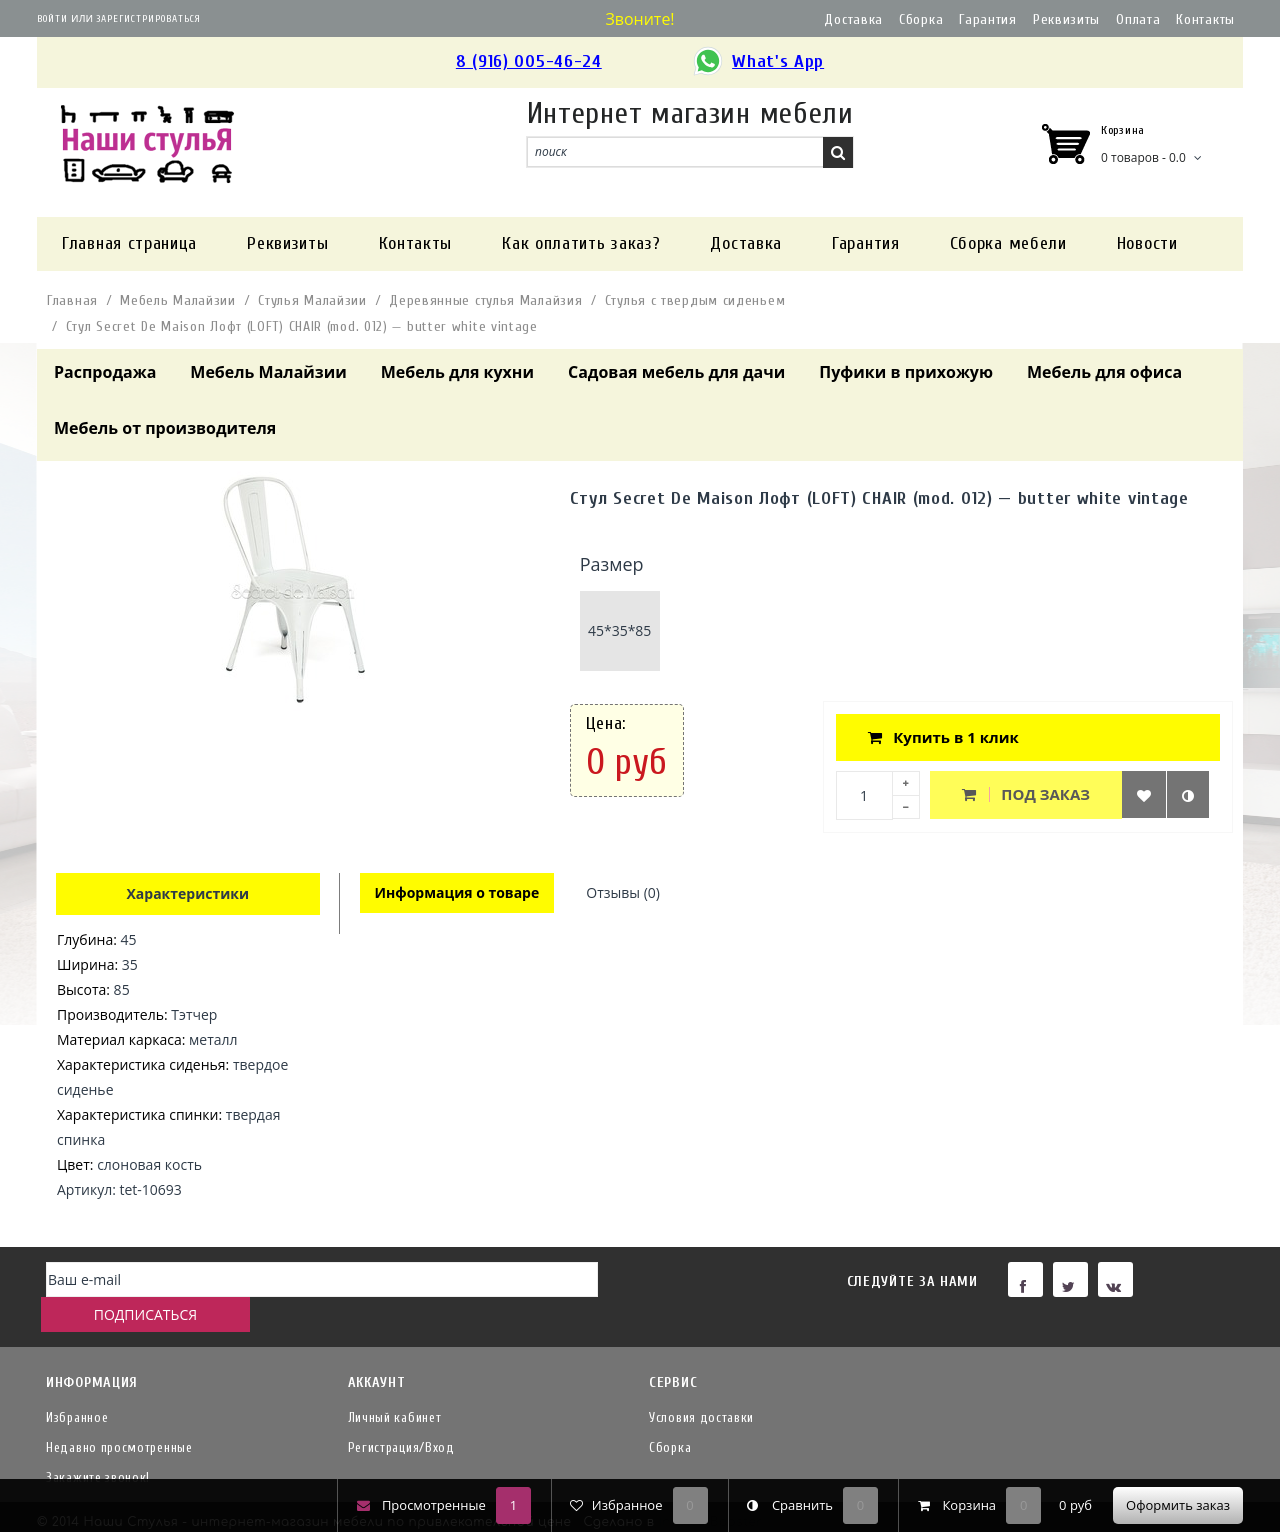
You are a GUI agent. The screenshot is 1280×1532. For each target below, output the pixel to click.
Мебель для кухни (457, 372)
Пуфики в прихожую (906, 372)
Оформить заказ (1178, 1505)
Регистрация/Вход (401, 1415)
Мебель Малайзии (178, 300)
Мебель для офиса (1104, 372)
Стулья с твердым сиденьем (695, 300)
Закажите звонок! (98, 1445)
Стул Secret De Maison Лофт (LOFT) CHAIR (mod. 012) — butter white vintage (302, 326)
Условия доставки (701, 1385)
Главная (72, 300)
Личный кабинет (395, 1385)
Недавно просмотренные (119, 1415)
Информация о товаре (458, 893)
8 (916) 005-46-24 (529, 61)
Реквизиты (1066, 19)
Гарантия (988, 19)
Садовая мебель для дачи (676, 372)
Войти (52, 19)
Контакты (1205, 19)
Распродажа (105, 372)
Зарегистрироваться (148, 19)
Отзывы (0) (626, 893)
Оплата (1138, 19)
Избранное (77, 1385)
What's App (757, 62)
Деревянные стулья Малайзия (485, 300)
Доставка (853, 19)
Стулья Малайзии (312, 300)
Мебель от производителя (165, 428)
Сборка (921, 19)
